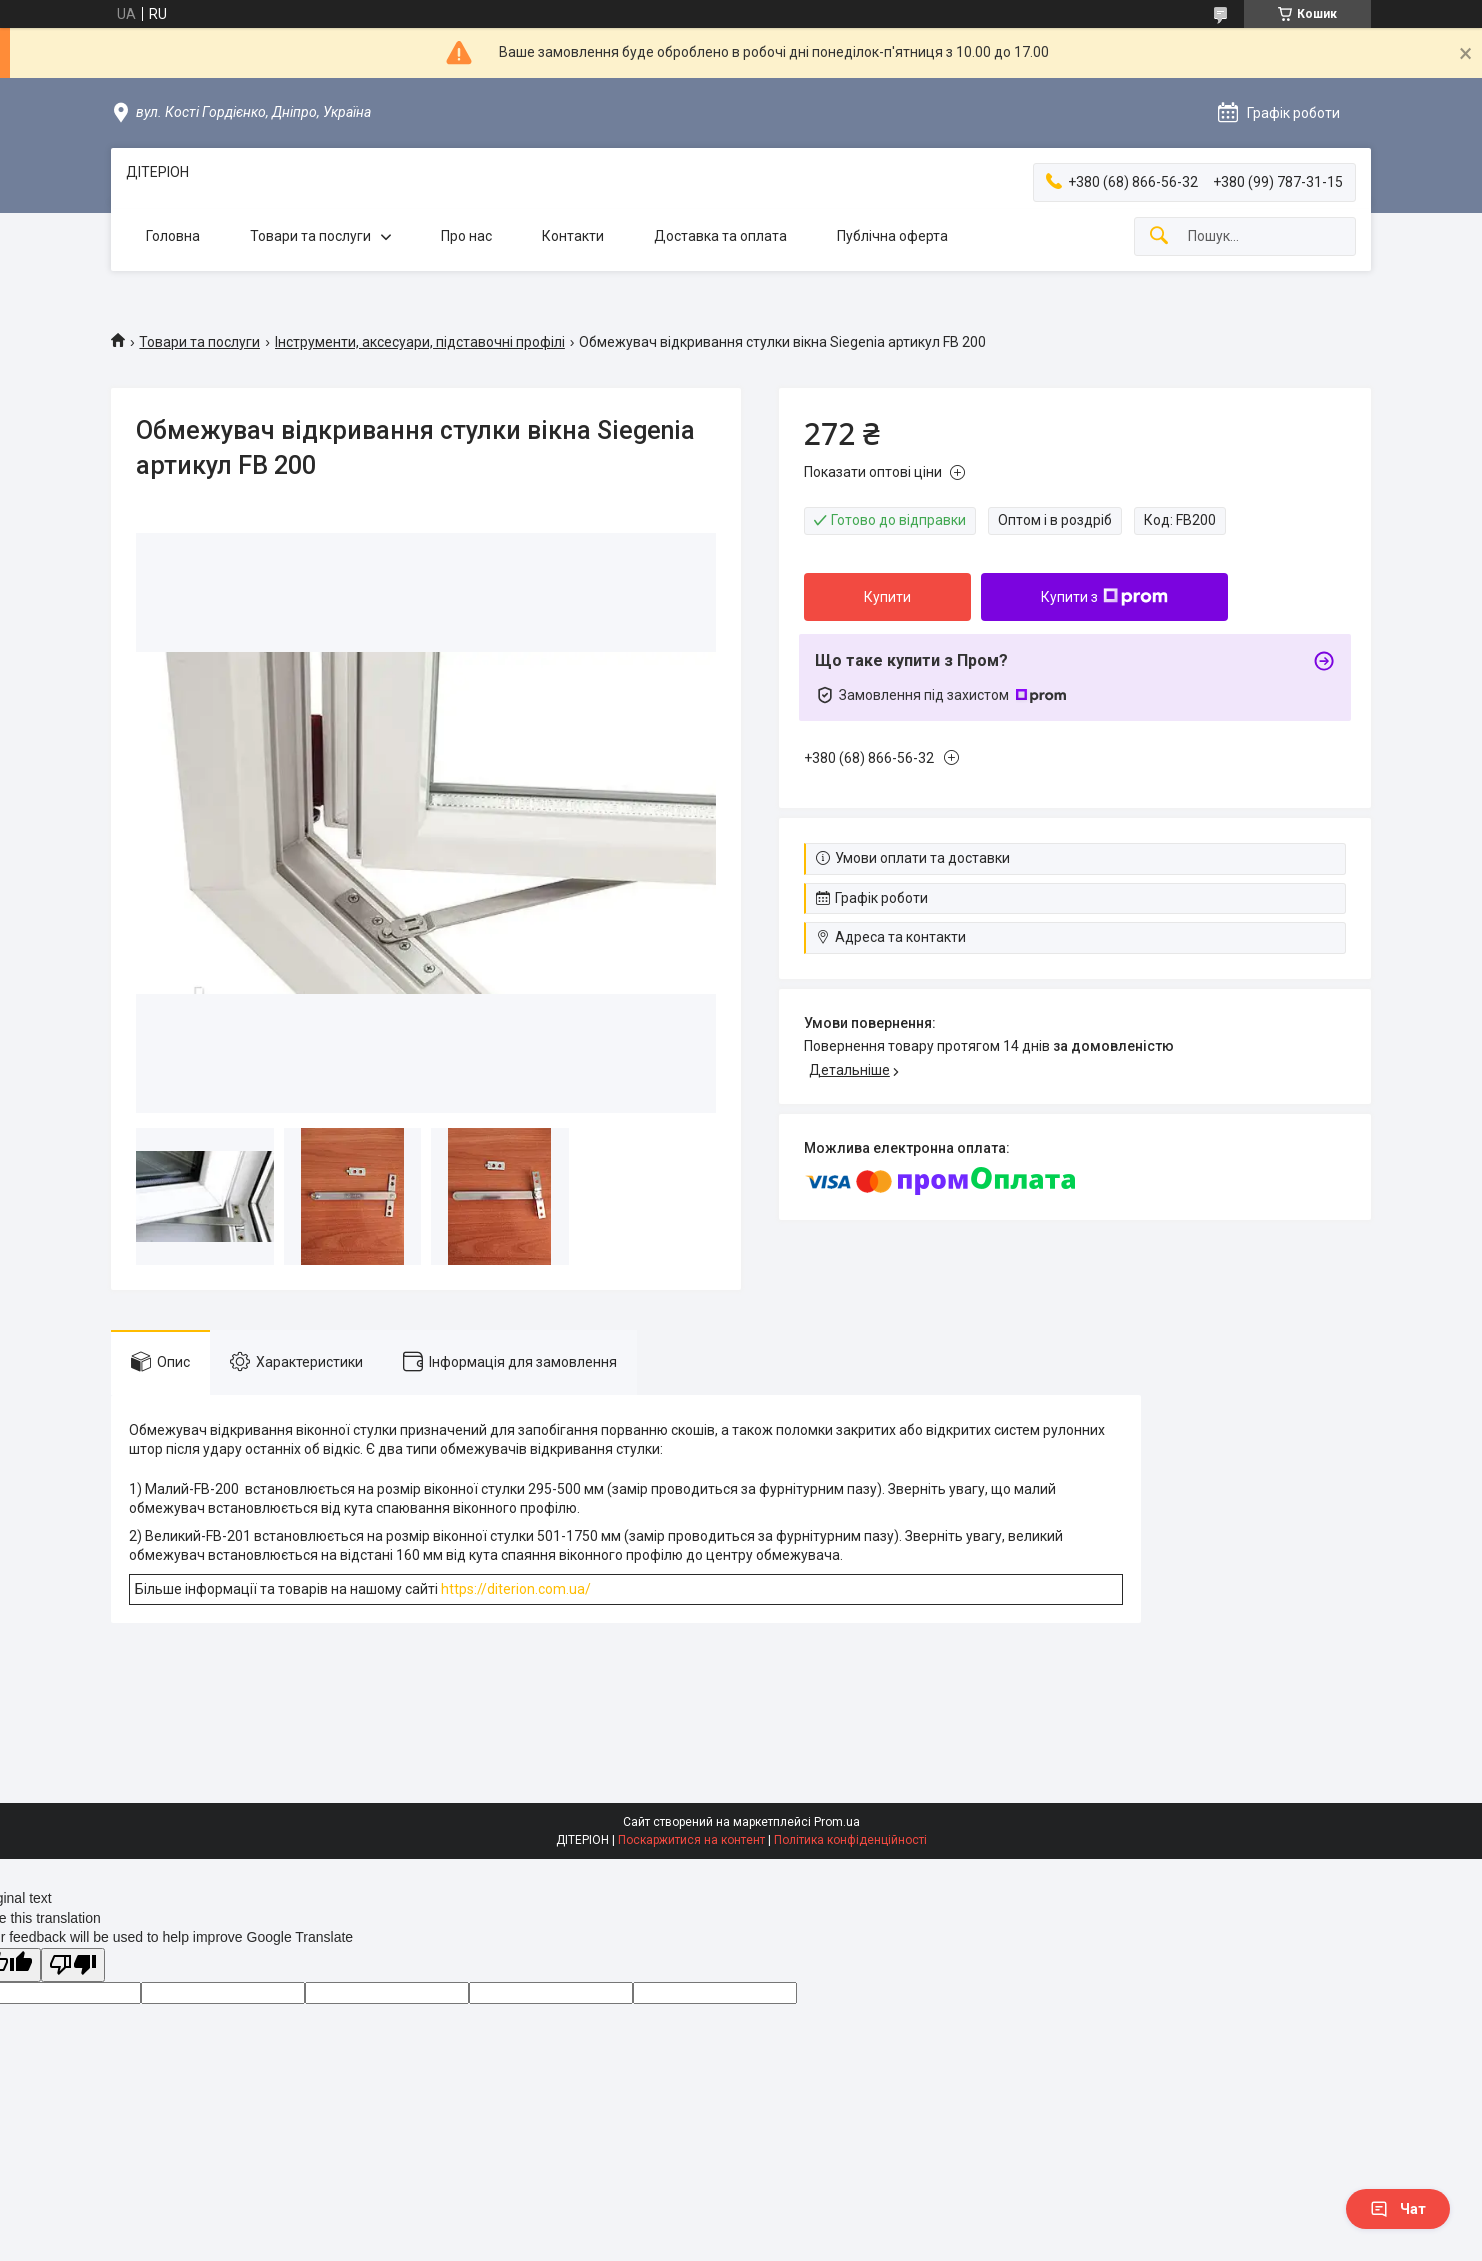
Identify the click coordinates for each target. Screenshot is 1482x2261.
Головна (173, 236)
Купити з (1104, 597)
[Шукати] (1159, 236)
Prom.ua (837, 1822)
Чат (1398, 2209)
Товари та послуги (310, 236)
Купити (887, 597)
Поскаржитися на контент (691, 1840)
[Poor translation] (73, 1965)
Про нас (466, 236)
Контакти (573, 236)
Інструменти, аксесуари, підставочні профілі (420, 342)
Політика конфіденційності (850, 1840)
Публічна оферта (892, 236)
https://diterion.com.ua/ (516, 1589)
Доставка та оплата (720, 236)
